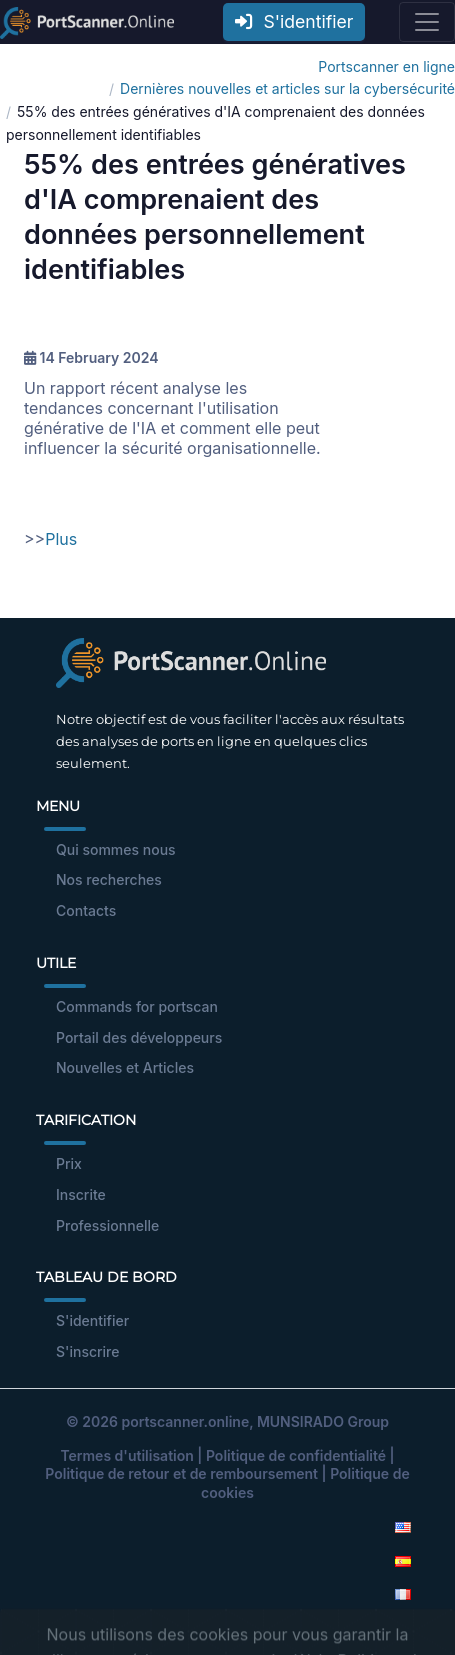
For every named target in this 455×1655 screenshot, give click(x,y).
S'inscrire (87, 1351)
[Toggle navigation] (427, 22)
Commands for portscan (137, 1006)
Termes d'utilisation (126, 1455)
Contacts (86, 910)
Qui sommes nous (116, 849)
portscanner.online (185, 1421)
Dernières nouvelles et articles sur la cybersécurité (287, 88)
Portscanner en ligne (386, 66)
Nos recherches (109, 879)
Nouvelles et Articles (125, 1067)
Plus (61, 539)
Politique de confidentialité (296, 1455)
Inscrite (81, 1194)
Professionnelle (107, 1225)
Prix (69, 1163)
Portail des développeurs (139, 1037)
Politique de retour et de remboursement (181, 1473)
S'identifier (294, 21)
